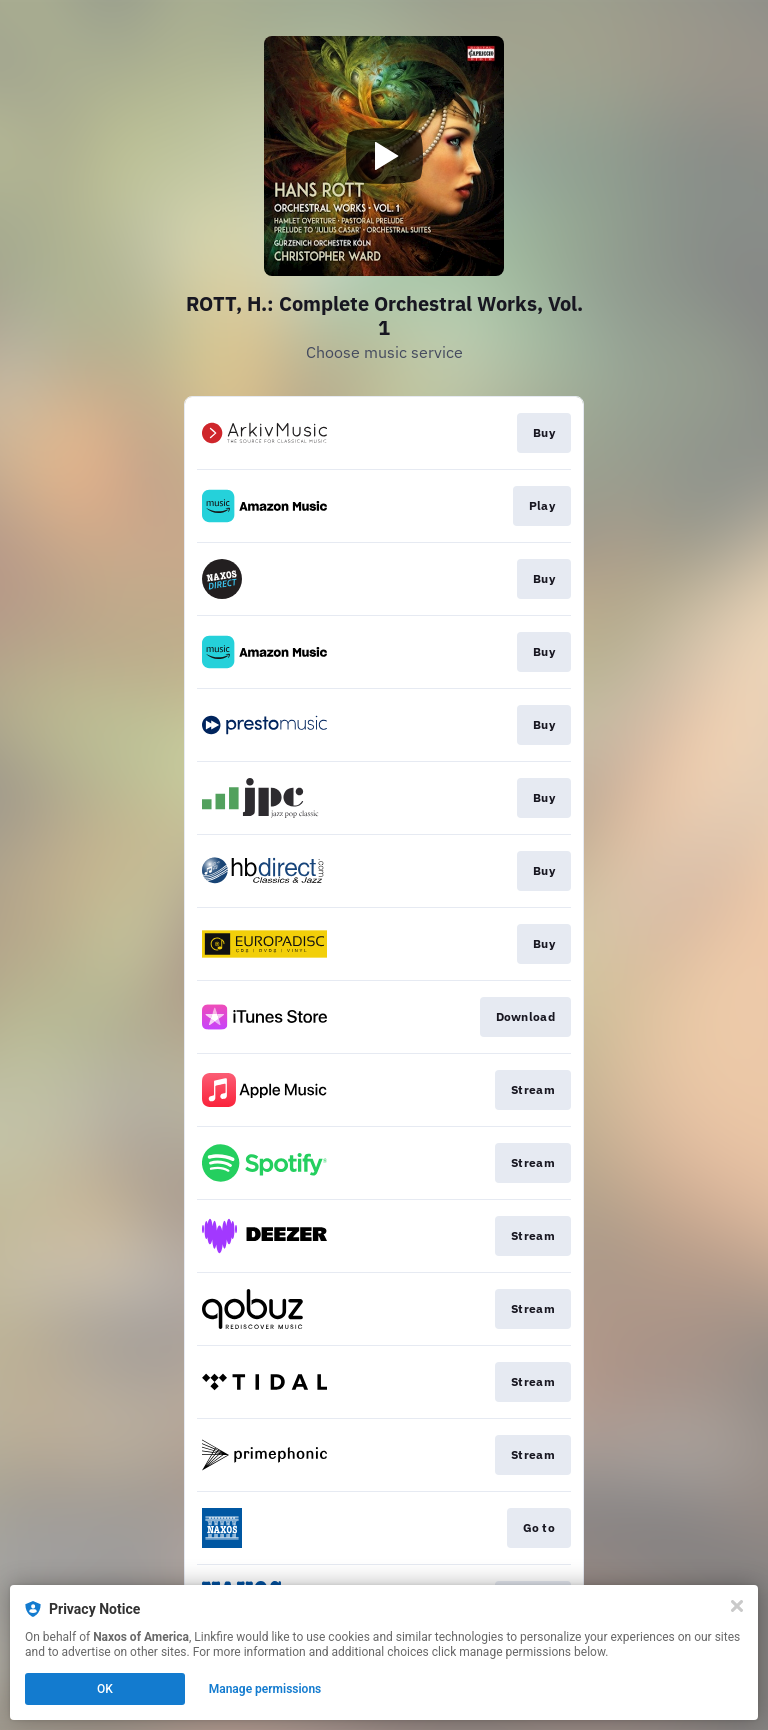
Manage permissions (265, 1689)
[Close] (737, 1606)
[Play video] (384, 156)
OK (105, 1689)
